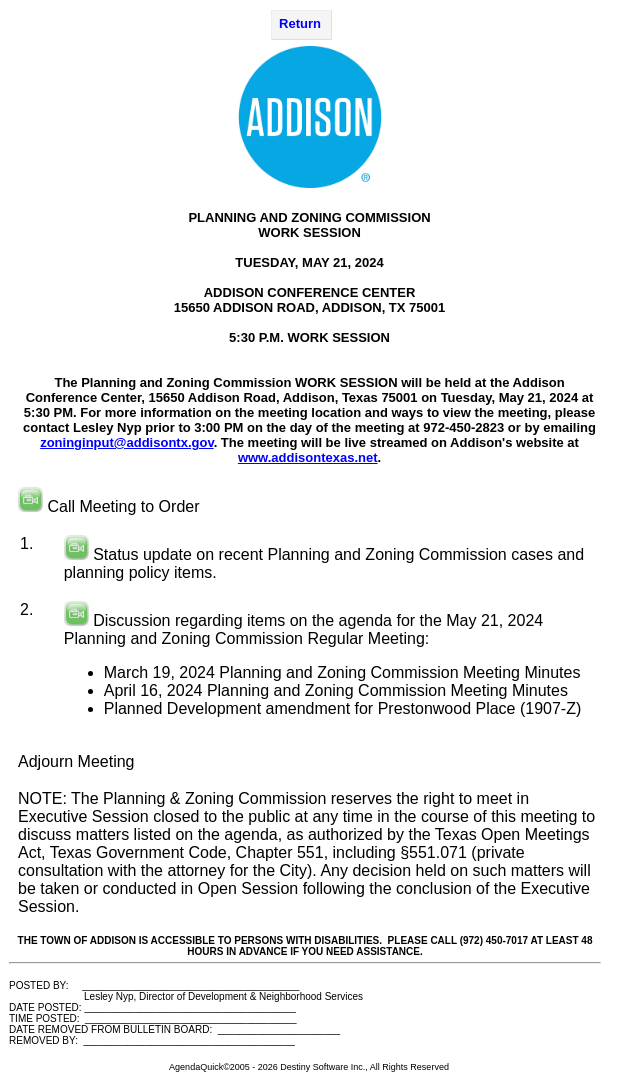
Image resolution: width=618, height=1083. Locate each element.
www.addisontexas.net (308, 457)
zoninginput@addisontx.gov (126, 442)
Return (300, 23)
